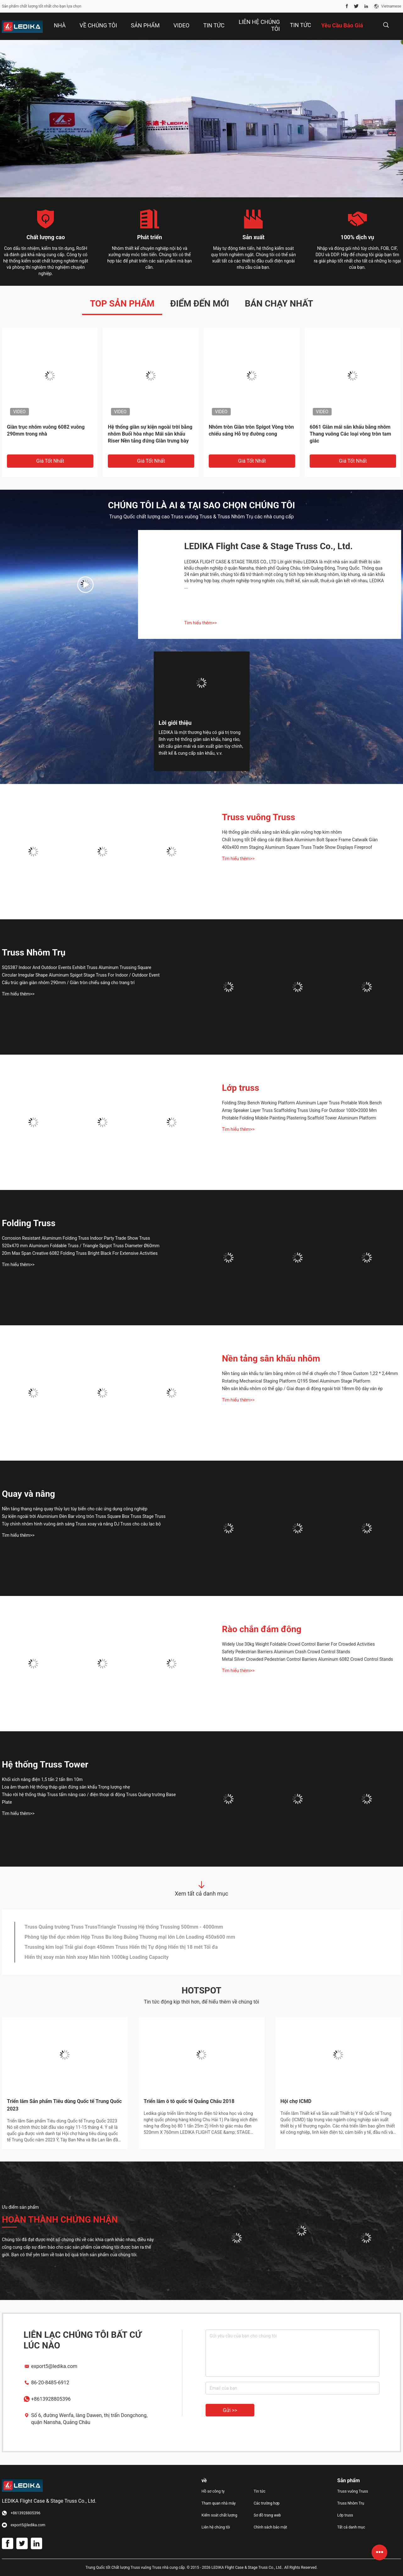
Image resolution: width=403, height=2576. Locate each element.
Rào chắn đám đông (261, 1629)
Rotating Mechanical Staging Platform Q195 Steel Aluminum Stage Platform (296, 1381)
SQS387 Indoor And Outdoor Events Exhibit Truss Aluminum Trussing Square (76, 967)
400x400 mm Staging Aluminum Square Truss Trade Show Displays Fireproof (297, 847)
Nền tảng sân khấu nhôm (271, 1358)
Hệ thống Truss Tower (45, 1764)
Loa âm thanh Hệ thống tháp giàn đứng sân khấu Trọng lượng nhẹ (66, 1787)
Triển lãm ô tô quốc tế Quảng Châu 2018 (189, 2101)
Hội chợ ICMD (296, 2101)
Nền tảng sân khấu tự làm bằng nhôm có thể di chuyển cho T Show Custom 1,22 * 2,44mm (310, 1373)
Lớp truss (240, 1088)
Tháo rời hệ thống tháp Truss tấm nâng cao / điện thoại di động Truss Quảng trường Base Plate (89, 1798)
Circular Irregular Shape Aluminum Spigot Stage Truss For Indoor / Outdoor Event (81, 975)
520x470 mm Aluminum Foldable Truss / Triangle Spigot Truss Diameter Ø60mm (80, 1245)
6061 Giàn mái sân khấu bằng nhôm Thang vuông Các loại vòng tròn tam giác (350, 434)
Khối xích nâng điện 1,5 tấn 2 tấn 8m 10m (42, 1779)
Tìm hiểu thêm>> (200, 622)
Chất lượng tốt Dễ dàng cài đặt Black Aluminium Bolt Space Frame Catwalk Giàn (300, 839)
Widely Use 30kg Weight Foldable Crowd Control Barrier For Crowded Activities (298, 1644)
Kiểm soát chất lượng (219, 2515)
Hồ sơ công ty (213, 2491)
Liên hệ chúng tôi (216, 2527)
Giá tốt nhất (50, 461)
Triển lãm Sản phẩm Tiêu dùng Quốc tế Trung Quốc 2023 (64, 2105)
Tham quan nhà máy (219, 2503)
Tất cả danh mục (351, 2527)
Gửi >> (230, 2410)
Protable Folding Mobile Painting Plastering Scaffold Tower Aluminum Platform (299, 1117)
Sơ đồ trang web (267, 2515)
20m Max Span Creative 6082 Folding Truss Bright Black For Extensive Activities (79, 1253)
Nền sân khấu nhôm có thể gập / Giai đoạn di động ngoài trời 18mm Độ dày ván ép (302, 1388)
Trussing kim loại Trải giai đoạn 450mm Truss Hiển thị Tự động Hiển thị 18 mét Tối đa (121, 1947)
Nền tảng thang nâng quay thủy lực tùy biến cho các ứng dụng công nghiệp (74, 1508)
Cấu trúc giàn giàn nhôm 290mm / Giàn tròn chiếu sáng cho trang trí (68, 982)
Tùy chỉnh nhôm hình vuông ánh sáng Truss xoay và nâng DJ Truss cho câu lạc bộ (81, 1523)
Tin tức (300, 25)
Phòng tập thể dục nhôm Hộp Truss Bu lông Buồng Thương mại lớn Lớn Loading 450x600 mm (130, 1937)
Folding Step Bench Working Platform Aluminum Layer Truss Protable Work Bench (302, 1102)
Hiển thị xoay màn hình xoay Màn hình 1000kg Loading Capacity (96, 1957)
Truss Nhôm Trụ (33, 952)
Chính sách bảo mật (270, 2527)
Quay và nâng (28, 1494)
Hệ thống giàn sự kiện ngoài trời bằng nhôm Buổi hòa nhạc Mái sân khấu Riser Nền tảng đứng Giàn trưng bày (150, 434)
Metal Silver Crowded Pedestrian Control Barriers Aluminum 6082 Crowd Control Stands (307, 1659)
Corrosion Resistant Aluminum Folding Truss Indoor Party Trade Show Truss (76, 1238)
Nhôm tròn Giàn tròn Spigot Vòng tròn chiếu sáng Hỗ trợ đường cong (251, 430)
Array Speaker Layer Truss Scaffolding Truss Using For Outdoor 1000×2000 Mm (299, 1110)
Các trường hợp (266, 2503)
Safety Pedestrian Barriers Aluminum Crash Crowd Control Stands (286, 1651)
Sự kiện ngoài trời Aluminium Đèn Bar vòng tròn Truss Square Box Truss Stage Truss (84, 1516)
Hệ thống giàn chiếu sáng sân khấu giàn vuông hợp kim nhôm (282, 832)
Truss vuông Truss (258, 817)
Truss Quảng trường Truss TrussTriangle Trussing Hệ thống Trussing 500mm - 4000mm (124, 1927)
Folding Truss (29, 1223)
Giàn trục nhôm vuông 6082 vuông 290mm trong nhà (46, 430)
